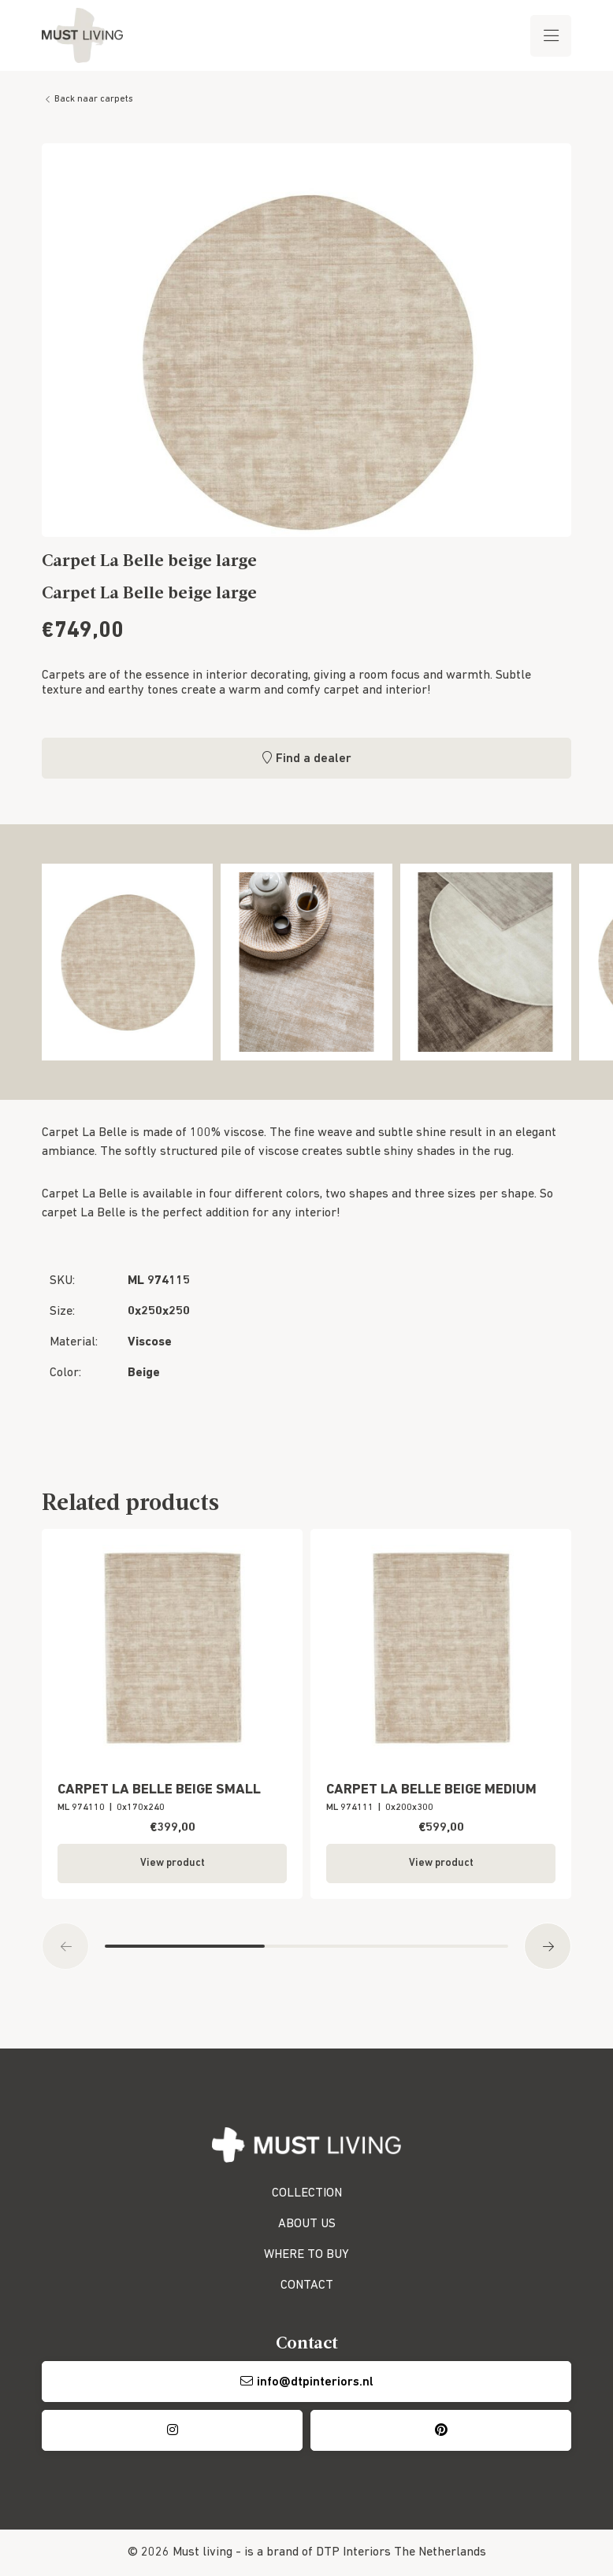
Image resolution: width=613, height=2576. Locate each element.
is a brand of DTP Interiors (317, 2552)
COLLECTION (307, 2193)
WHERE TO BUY (306, 2254)
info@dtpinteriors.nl (315, 2382)
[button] (65, 1946)
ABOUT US (307, 2224)
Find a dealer (313, 759)
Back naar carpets (93, 99)
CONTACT (306, 2285)
